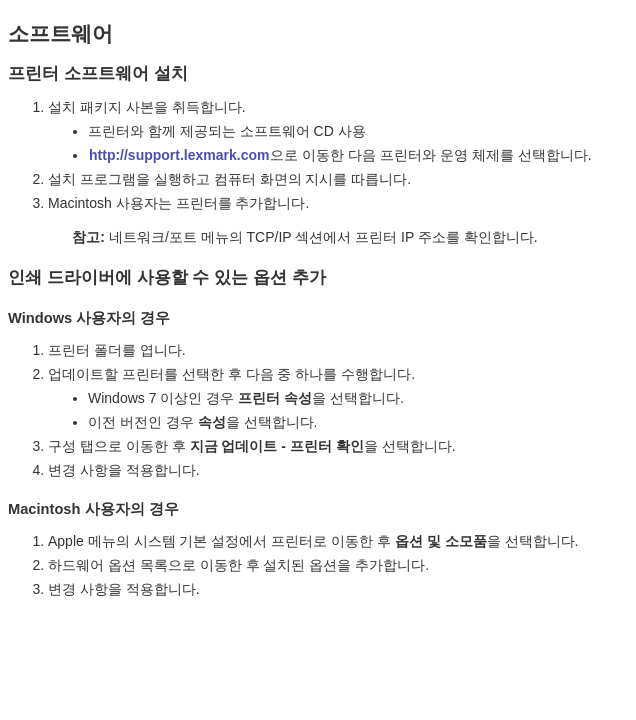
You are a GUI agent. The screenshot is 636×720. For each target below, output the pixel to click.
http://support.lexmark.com (179, 155)
